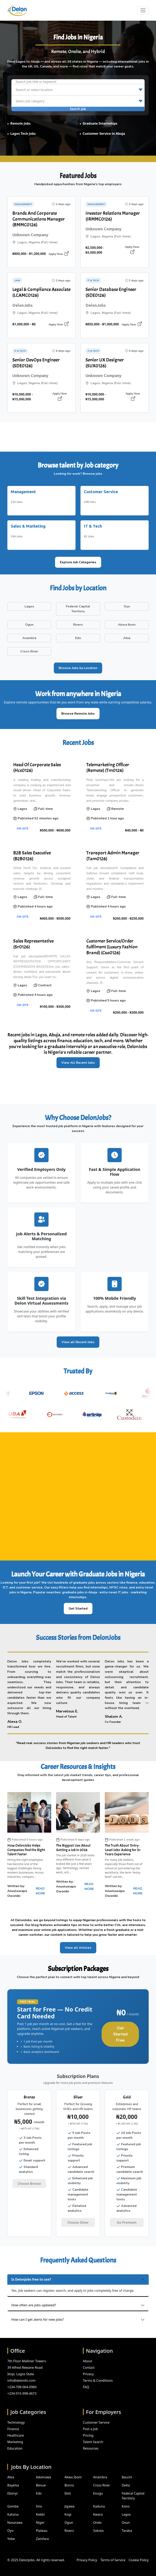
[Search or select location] (78, 89)
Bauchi (127, 2476)
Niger (40, 2521)
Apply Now (59, 252)
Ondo (97, 2521)
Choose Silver (78, 2221)
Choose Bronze (29, 2182)
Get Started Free (120, 2033)
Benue (41, 2484)
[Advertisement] (81, 435)
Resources (91, 2447)
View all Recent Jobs (78, 1341)
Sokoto (98, 2529)
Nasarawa (15, 2521)
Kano (125, 2505)
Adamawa (43, 2476)
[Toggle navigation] (143, 10)
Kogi (68, 2513)
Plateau (41, 2529)
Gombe (12, 2505)
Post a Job (90, 2427)
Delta (126, 2484)
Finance (13, 2427)
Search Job (78, 108)
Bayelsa (13, 2484)
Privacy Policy (87, 2559)
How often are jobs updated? (33, 2304)
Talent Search (93, 2440)
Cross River (101, 2484)
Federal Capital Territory (133, 2494)
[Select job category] (78, 101)
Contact (89, 2366)
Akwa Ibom (73, 2476)
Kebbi (40, 2513)
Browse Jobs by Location (78, 667)
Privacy (88, 2373)
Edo (39, 2492)
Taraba (127, 2529)
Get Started (78, 1607)
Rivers (69, 2529)
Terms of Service (112, 2559)
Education (15, 2447)
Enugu (98, 2492)
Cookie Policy (139, 2559)
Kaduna (99, 2505)
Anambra (100, 2476)
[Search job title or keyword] (78, 81)
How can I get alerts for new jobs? (37, 2318)
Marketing (15, 2440)
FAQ (86, 2386)
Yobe (11, 2537)
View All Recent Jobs (78, 1061)
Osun (126, 2521)
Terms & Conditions (98, 2379)
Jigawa (70, 2505)
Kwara (98, 2513)
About (87, 2360)
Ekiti (68, 2492)
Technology (16, 2421)
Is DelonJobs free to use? (31, 2278)
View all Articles (78, 1946)
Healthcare (15, 2434)
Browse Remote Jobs (78, 712)
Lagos (126, 2513)
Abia (10, 2476)
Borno (69, 2484)
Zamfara (42, 2537)
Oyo (10, 2529)
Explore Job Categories (78, 561)
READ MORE (40, 1889)
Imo (39, 2505)
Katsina (12, 2513)
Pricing (88, 2434)
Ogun (69, 2521)
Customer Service (96, 2421)
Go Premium (127, 2221)
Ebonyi (12, 2492)
